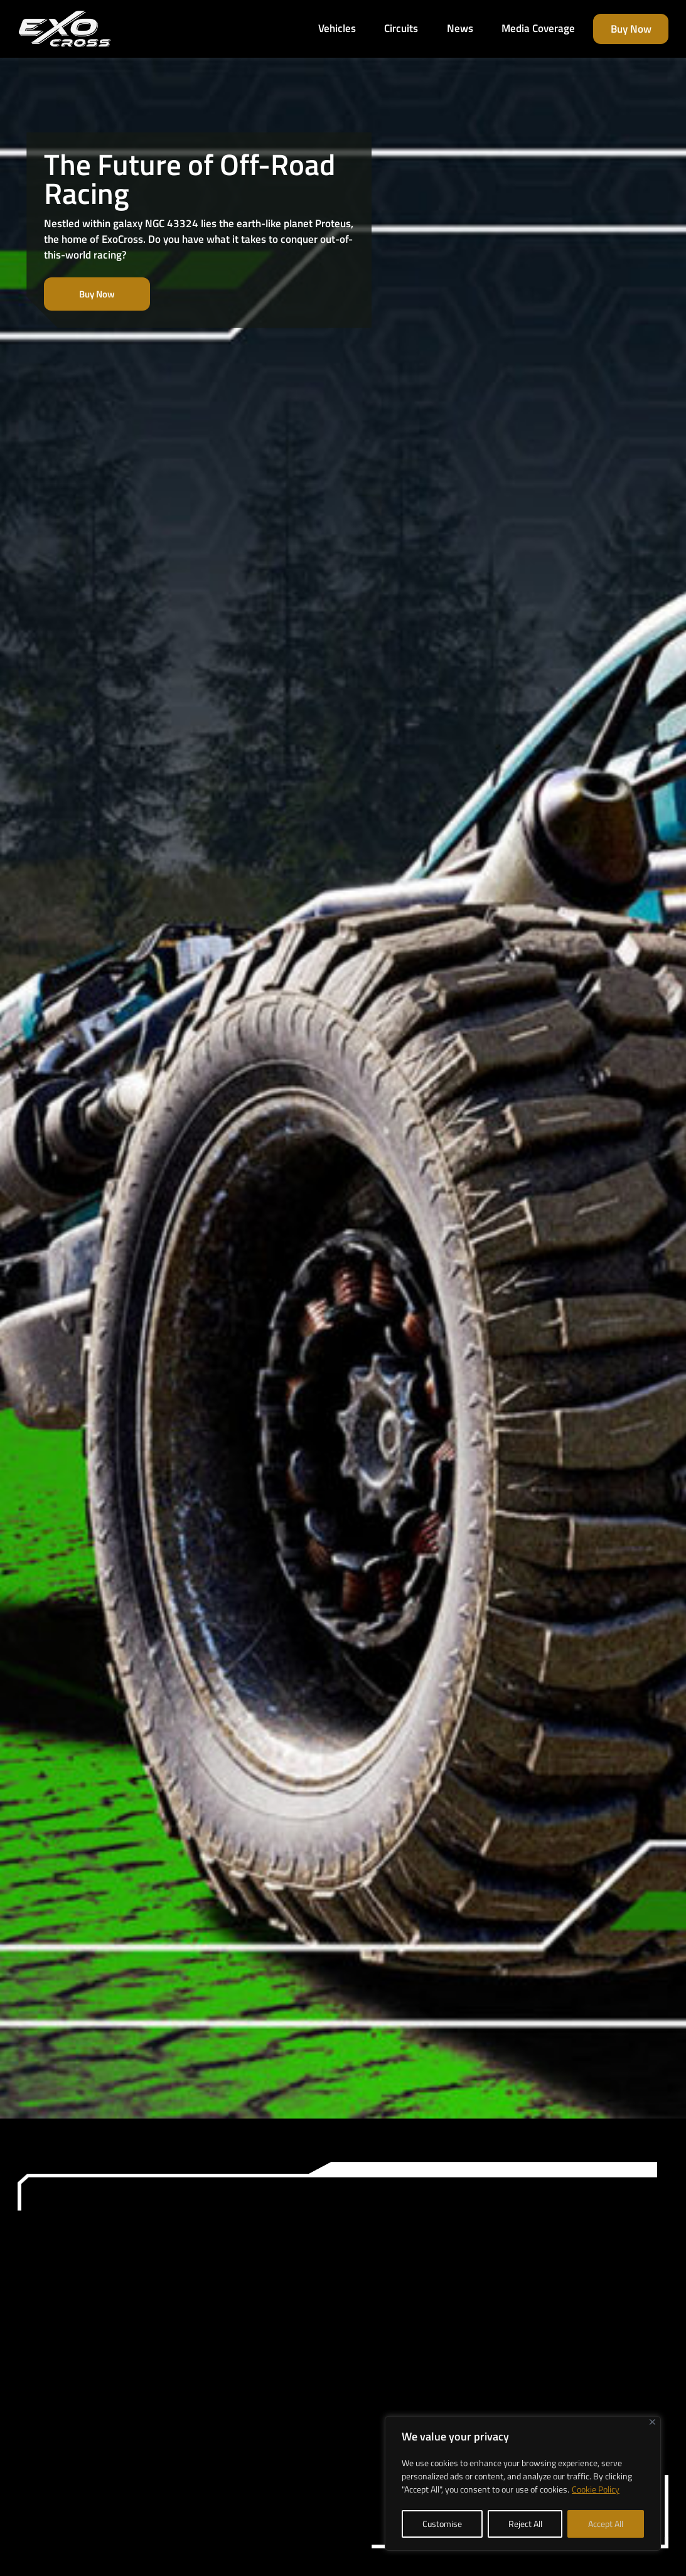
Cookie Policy (595, 2489)
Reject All (525, 2523)
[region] (523, 2483)
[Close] (652, 2422)
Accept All (605, 2523)
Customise (442, 2523)
